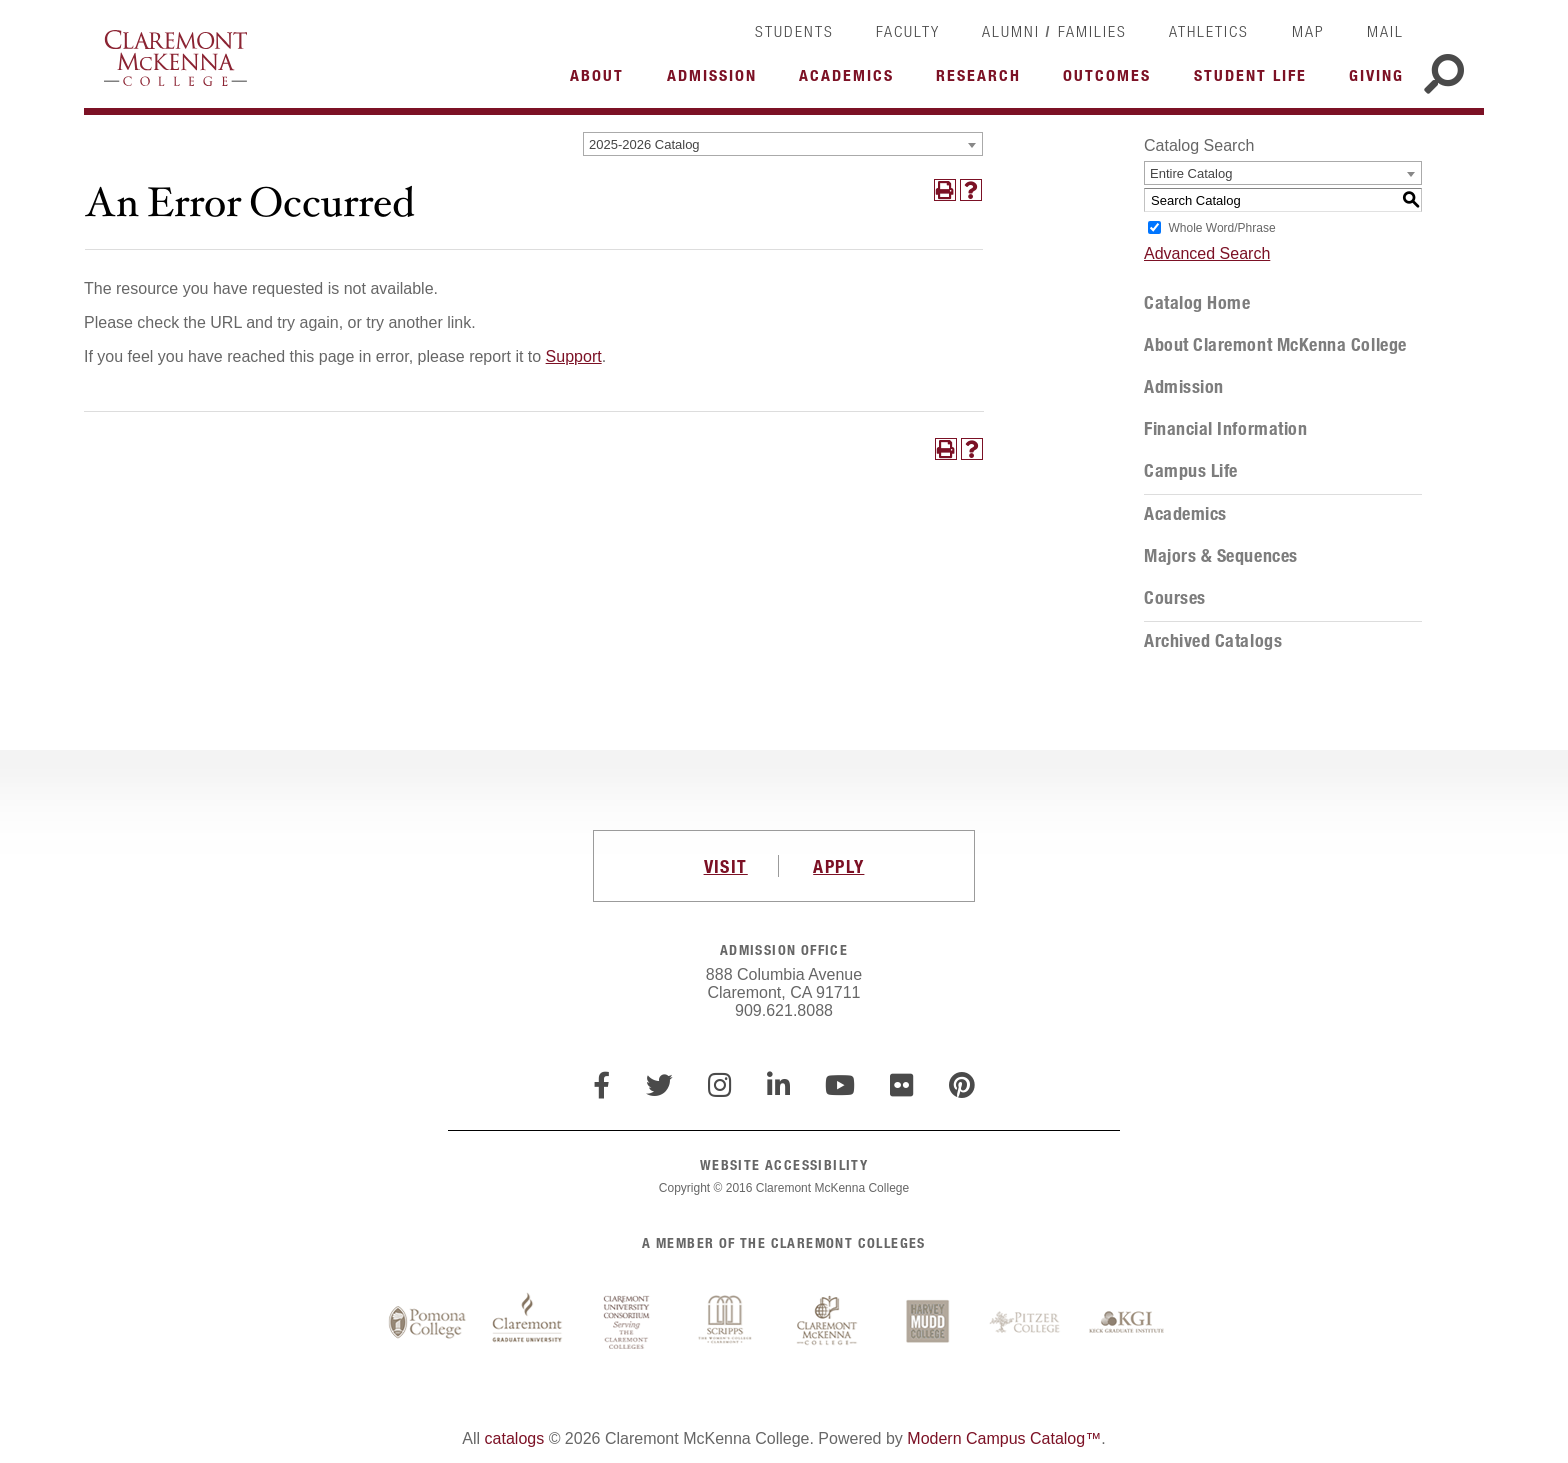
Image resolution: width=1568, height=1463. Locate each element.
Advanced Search (1207, 253)
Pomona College (427, 1323)
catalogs (515, 1438)
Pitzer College (1027, 1323)
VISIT (726, 866)
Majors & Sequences (1221, 556)
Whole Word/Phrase (1221, 228)
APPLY (838, 866)
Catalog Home (1197, 303)
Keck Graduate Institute (1127, 1323)
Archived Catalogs (1213, 641)
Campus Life (1191, 471)
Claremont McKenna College (175, 58)
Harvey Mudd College (927, 1323)
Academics (1185, 514)
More (602, 81)
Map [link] (1308, 31)
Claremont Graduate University (527, 1323)
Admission (1184, 387)
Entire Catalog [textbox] (1191, 173)
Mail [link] (1385, 31)
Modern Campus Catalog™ (1004, 1438)
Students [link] (794, 31)
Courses (1175, 598)
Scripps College (727, 1323)
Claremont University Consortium (627, 1323)
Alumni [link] (1011, 31)
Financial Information (1225, 429)
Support (574, 356)
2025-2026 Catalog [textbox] (644, 144)
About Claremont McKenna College (1275, 345)
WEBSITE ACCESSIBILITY (784, 1164)
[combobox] (783, 144)
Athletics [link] (1209, 31)
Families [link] (1092, 31)
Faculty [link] (908, 31)
